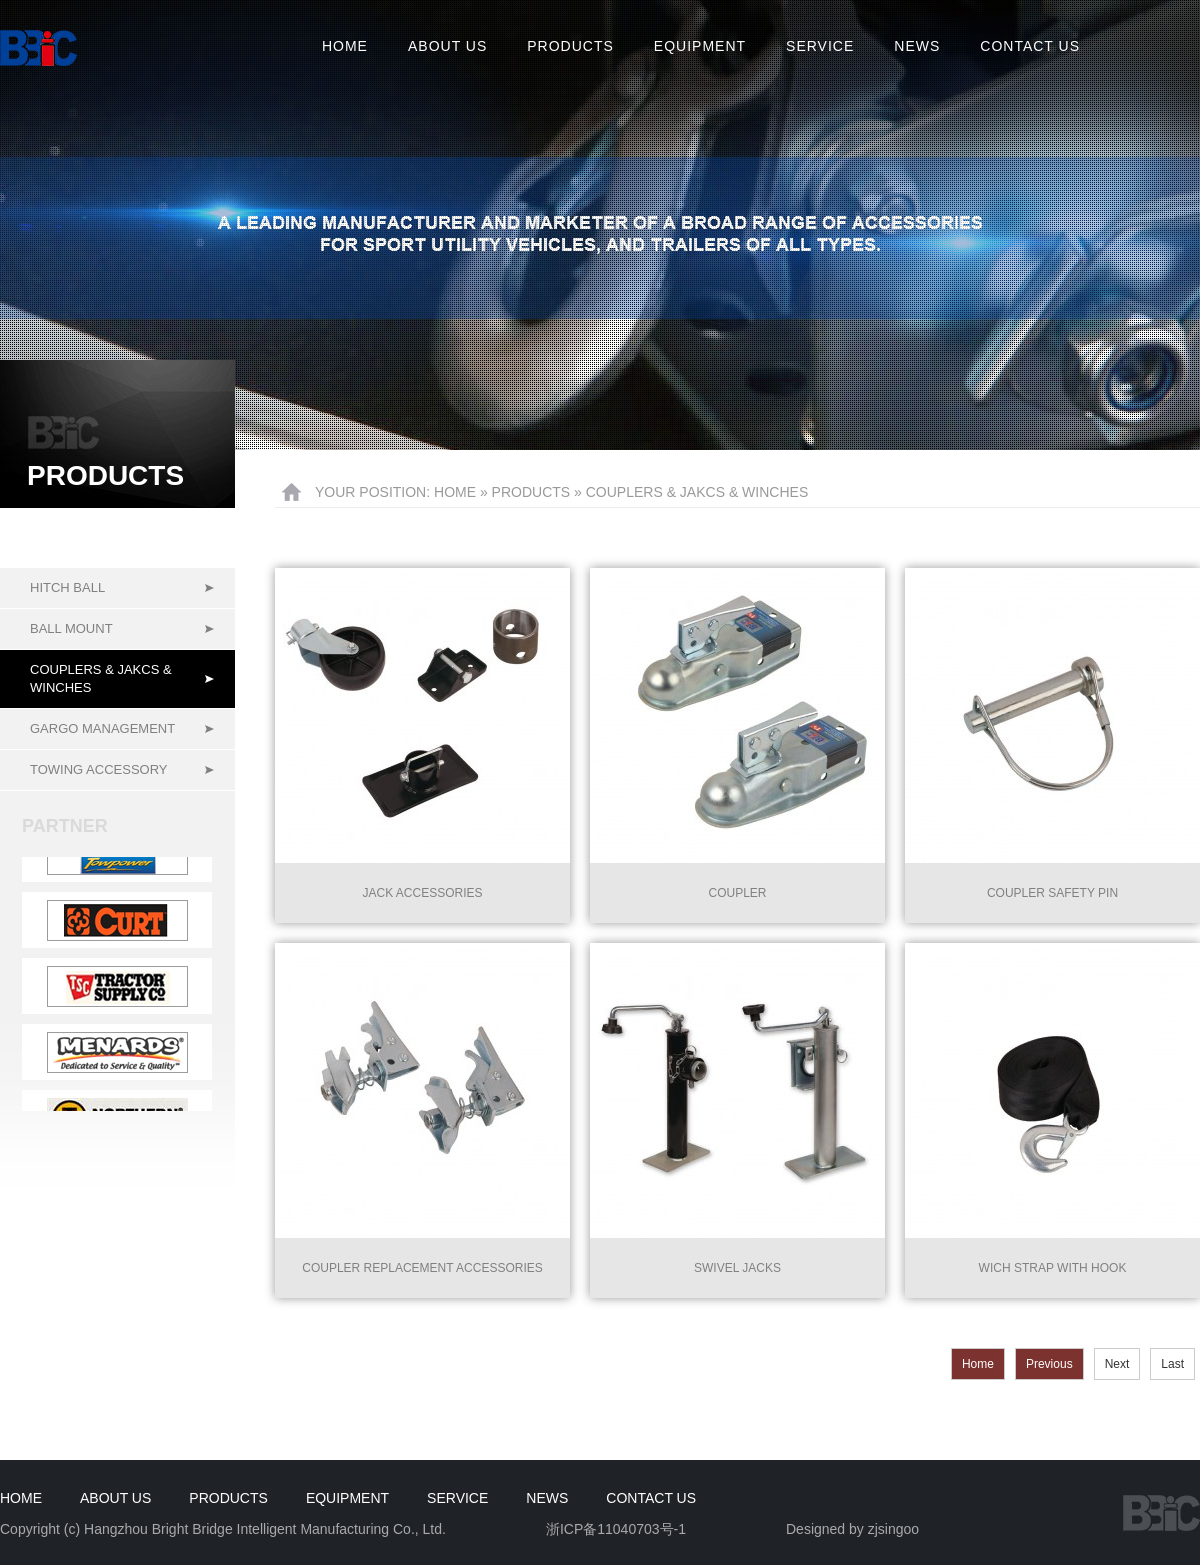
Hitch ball (67, 587)
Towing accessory (99, 769)
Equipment (700, 46)
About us (447, 46)
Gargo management (102, 728)
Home (345, 46)
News (917, 46)
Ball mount (71, 628)
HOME (455, 492)
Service (820, 46)
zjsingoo (893, 1529)
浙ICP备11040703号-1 (616, 1529)
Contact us (1030, 46)
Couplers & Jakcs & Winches (101, 678)
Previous (1049, 1364)
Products (570, 46)
